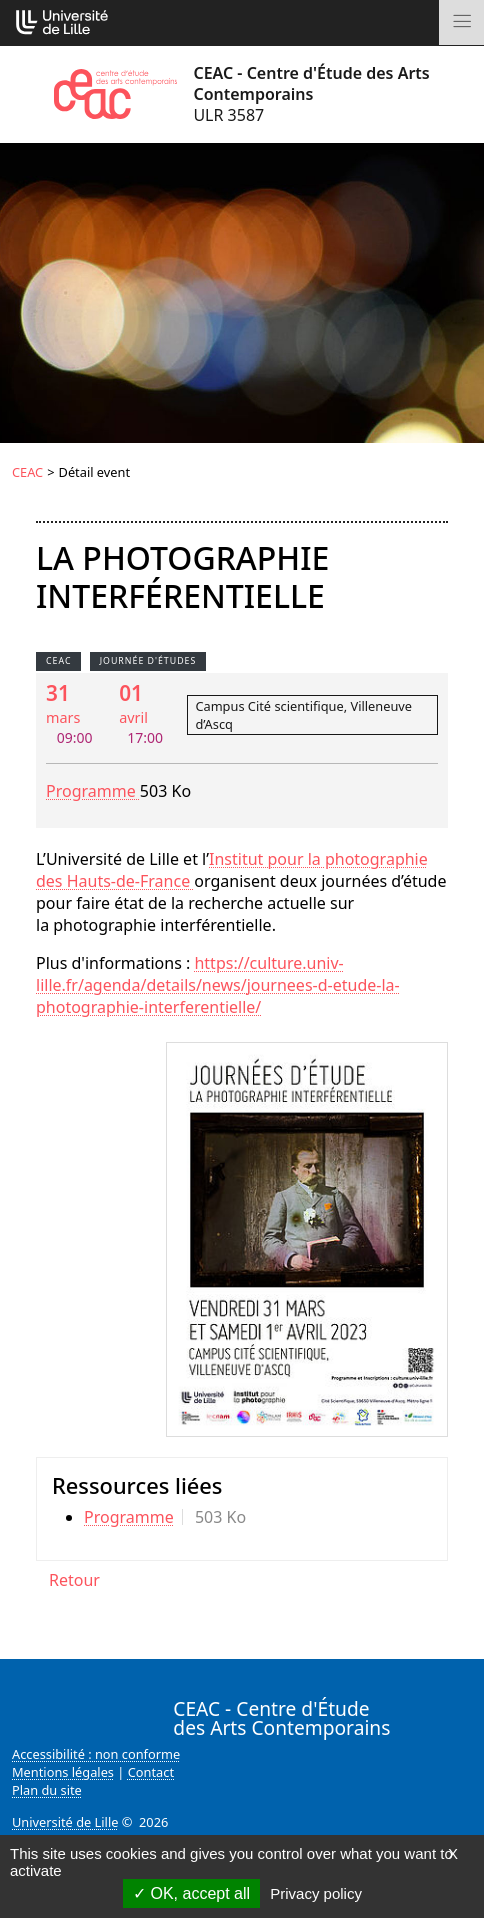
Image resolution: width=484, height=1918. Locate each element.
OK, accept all (191, 1893)
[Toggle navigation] (461, 22)
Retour (74, 1580)
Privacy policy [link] (316, 1893)
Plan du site (47, 1790)
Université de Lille (65, 1822)
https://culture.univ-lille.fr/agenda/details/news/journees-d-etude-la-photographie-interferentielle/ (218, 985)
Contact (151, 1772)
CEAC (27, 472)
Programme (93, 791)
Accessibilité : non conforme (96, 1754)
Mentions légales (63, 1772)
